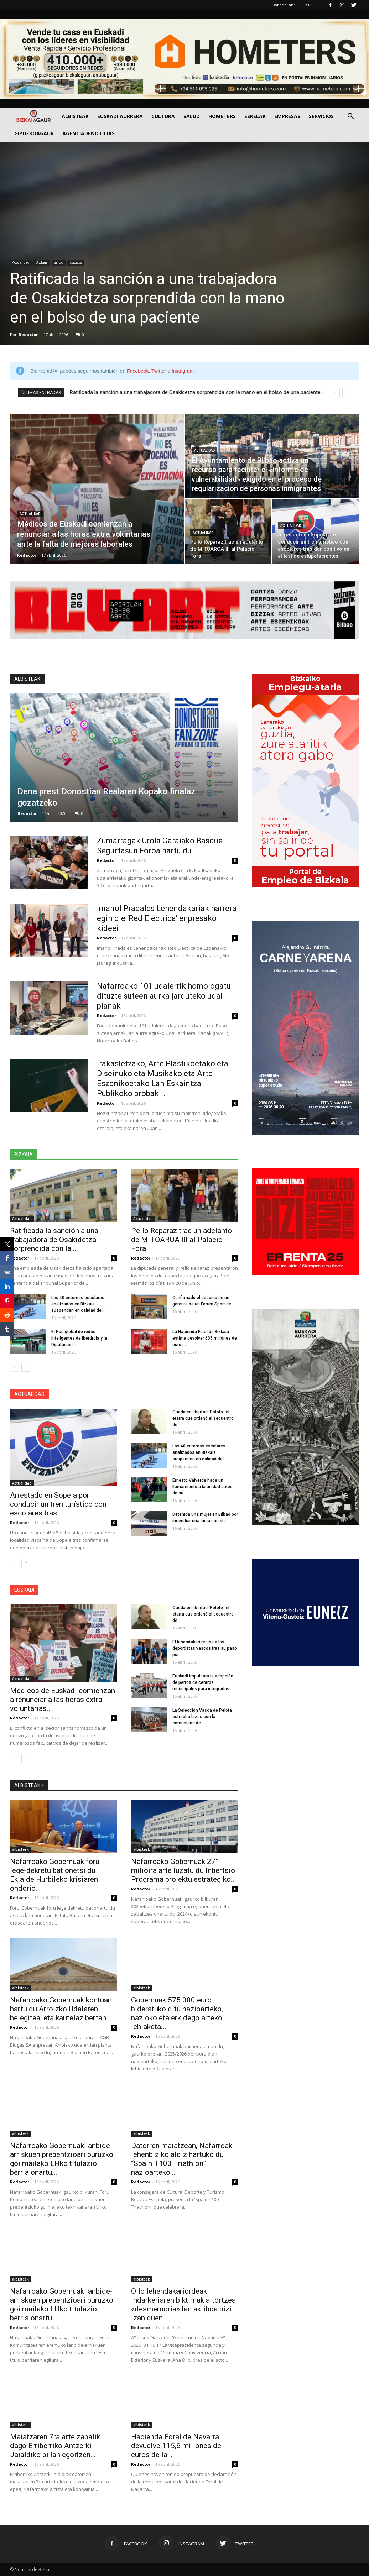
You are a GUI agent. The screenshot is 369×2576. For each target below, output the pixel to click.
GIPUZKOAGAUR (34, 133)
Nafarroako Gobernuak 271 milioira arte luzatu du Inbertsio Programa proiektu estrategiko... (183, 1870)
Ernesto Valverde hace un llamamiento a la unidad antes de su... (202, 1487)
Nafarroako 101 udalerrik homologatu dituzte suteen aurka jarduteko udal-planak (164, 995)
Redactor (28, 334)
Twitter (158, 371)
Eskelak (255, 116)
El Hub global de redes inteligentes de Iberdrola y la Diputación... (79, 1338)
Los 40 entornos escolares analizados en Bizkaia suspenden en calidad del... (78, 1304)
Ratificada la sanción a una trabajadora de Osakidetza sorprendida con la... (54, 1239)
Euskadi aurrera (120, 116)
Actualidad (21, 262)
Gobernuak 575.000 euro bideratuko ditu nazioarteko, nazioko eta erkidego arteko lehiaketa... (177, 2013)
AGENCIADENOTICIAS (88, 133)
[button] (350, 117)
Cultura (163, 116)
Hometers (222, 116)
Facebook (138, 371)
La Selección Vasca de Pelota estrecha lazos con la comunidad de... (202, 1717)
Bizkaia (42, 262)
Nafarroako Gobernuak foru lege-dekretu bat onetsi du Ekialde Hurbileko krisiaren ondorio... (54, 1874)
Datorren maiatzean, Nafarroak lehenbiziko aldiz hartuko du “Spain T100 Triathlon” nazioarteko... (181, 2159)
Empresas (287, 116)
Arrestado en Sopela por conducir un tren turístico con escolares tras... (58, 1504)
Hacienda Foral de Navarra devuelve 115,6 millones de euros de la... (176, 2446)
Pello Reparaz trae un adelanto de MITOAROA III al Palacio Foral (181, 1239)
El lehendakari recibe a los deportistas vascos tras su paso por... (204, 1648)
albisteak (20, 1849)
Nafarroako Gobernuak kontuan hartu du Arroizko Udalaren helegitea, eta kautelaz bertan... (61, 2009)
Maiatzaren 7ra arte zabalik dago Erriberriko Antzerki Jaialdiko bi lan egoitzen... (55, 2446)
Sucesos (75, 262)
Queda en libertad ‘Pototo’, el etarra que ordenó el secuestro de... (203, 1418)
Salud (191, 116)
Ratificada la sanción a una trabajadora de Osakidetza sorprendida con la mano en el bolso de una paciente (147, 297)
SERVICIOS (321, 116)
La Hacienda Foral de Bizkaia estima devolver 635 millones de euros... (204, 1338)
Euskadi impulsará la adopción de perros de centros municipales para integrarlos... (202, 1682)
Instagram (183, 371)
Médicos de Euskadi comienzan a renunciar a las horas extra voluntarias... (62, 1699)
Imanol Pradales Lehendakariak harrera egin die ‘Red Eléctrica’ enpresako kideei (167, 918)
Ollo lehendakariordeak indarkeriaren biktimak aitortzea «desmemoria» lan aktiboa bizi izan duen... (183, 2304)
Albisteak (75, 116)
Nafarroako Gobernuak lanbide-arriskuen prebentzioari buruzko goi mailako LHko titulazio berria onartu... (61, 2159)
